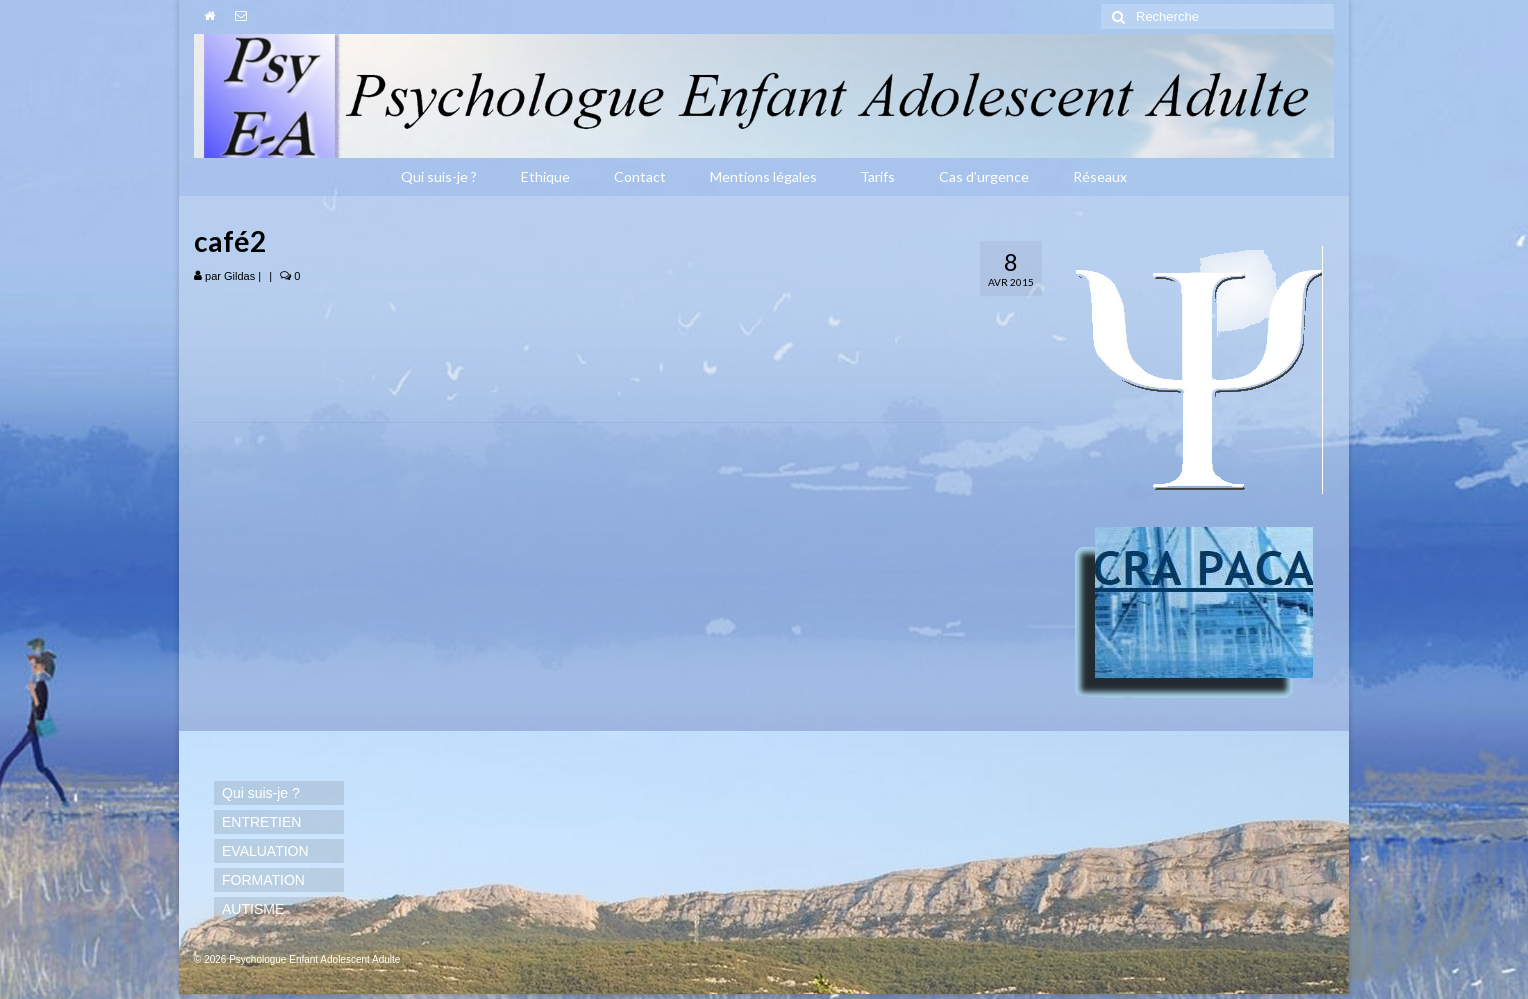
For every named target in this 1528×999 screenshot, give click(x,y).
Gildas (239, 276)
